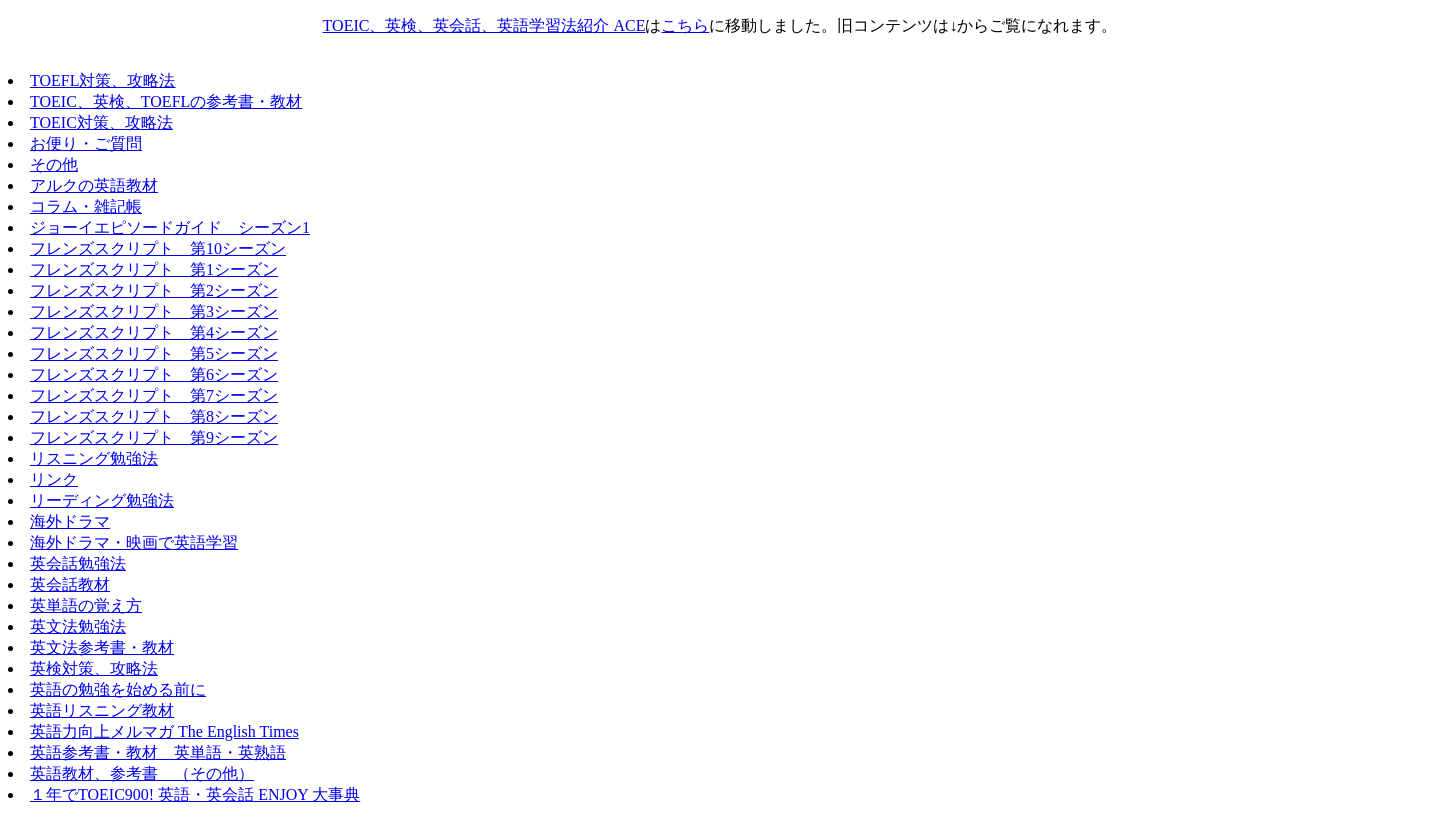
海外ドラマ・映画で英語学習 (134, 542)
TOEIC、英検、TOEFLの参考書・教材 (166, 101)
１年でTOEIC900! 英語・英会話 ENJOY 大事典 (195, 794)
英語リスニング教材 (102, 710)
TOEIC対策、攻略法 (101, 122)
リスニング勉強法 (94, 458)
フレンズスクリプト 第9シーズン (154, 437)
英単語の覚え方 (86, 605)
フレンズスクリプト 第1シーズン (154, 269)
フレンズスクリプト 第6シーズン (154, 374)
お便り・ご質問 (86, 143)
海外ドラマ (70, 521)
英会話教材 (70, 584)
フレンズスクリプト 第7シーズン (154, 395)
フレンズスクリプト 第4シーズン (154, 332)
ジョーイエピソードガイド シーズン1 (170, 227)
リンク (54, 479)
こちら (685, 25)
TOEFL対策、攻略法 (102, 80)
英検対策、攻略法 (94, 668)
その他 (54, 164)
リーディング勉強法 (102, 500)
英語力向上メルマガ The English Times (164, 731)
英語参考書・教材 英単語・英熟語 (158, 752)
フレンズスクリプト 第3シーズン (154, 311)
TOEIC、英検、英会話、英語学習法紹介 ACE (484, 25)
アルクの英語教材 (94, 185)
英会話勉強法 (78, 563)
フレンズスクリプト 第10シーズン (158, 248)
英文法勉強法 (78, 626)
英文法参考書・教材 (102, 647)
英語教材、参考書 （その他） (142, 773)
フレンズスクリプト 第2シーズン (154, 290)
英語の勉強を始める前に (118, 689)
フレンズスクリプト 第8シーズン (154, 416)
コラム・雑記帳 (86, 206)
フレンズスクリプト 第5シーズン (154, 353)
